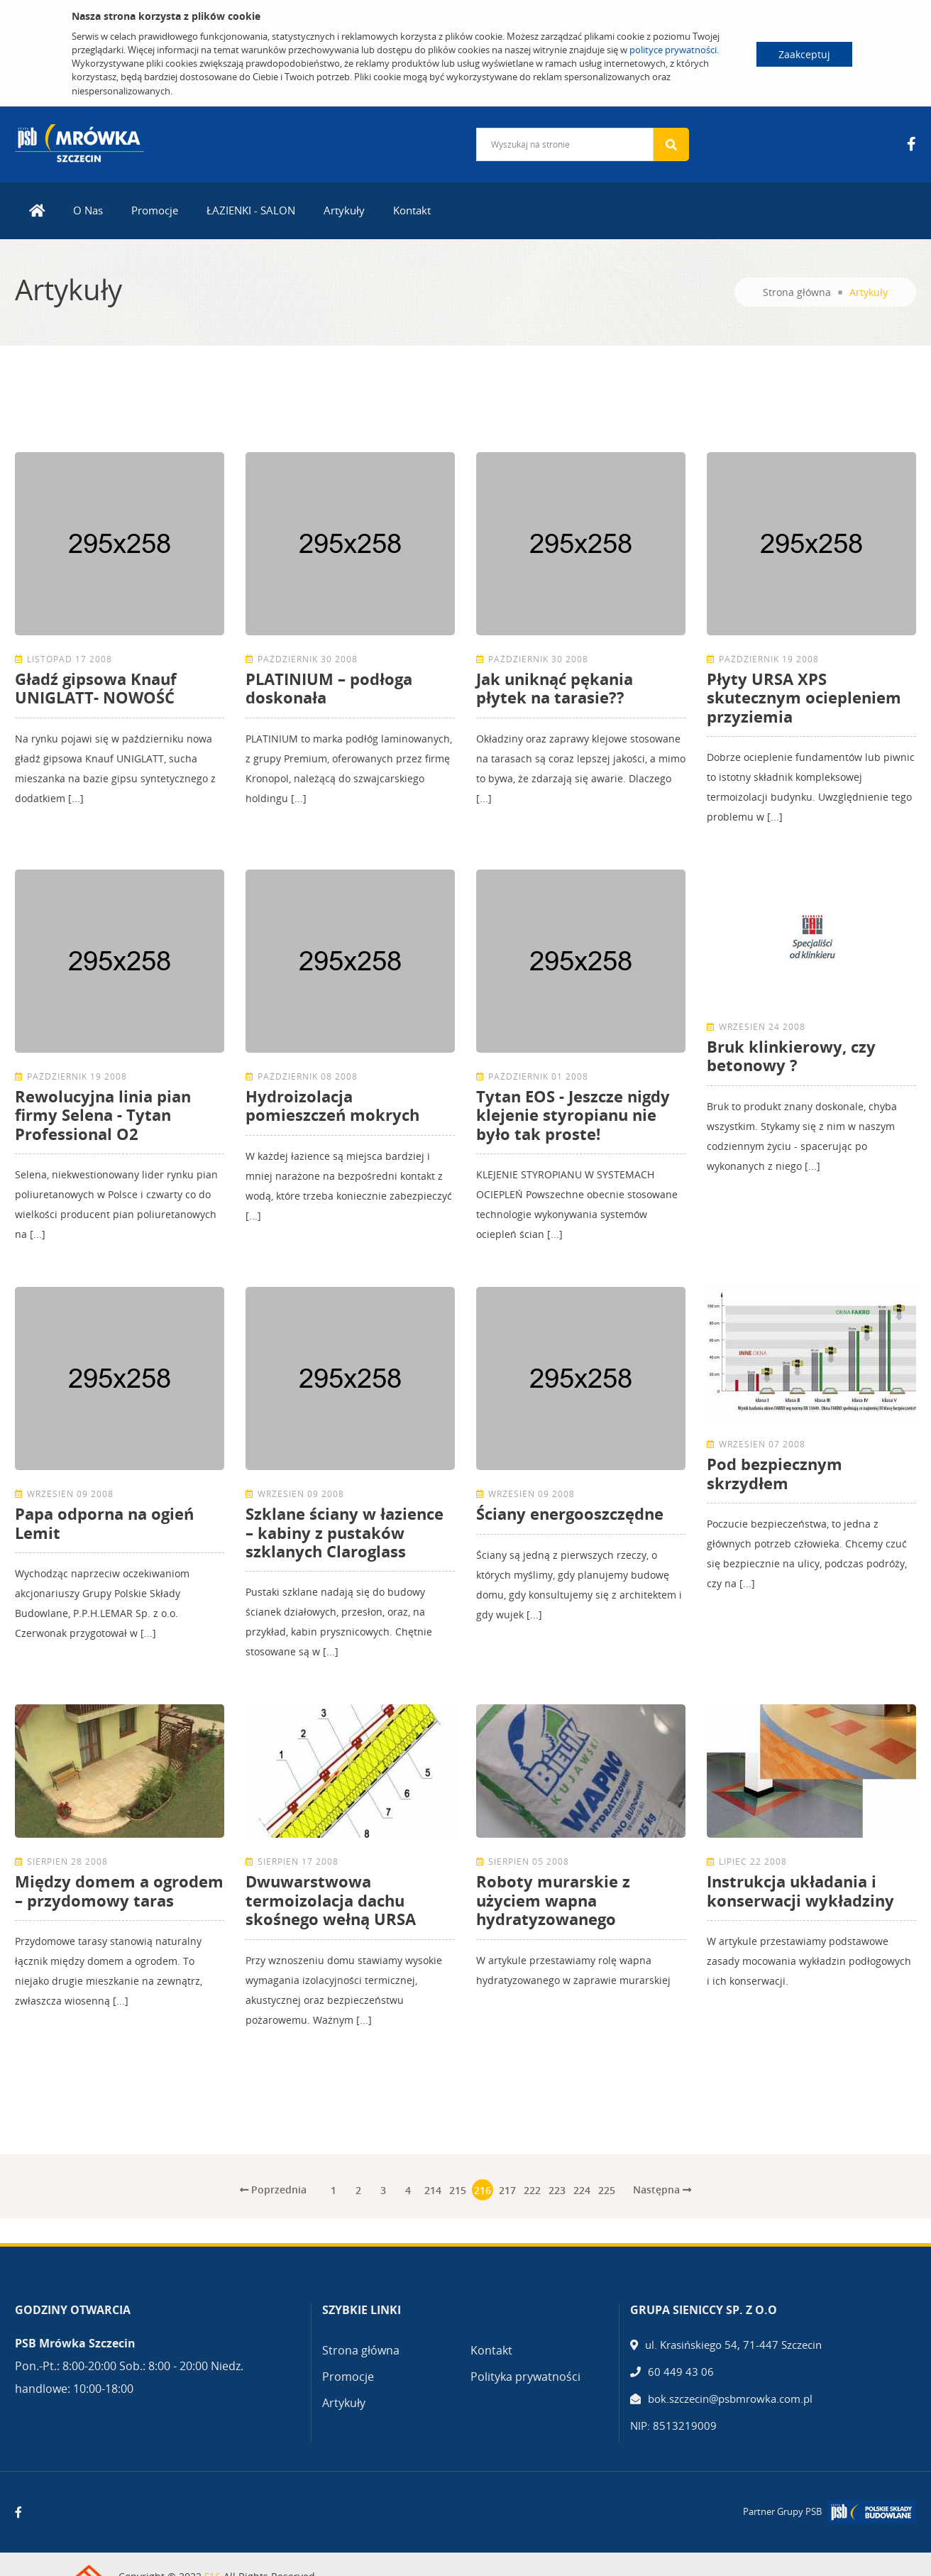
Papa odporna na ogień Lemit (104, 1522)
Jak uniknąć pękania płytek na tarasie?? (554, 688)
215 (457, 2190)
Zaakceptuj (804, 54)
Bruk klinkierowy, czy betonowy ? (791, 1055)
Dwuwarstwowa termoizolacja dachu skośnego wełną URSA (331, 1899)
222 (532, 2190)
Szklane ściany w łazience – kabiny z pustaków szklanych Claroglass (345, 1532)
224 (581, 2190)
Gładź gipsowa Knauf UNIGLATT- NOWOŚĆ (96, 688)
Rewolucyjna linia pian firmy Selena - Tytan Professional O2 (103, 1114)
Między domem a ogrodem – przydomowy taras (119, 1890)
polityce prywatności (673, 49)
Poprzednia (273, 2189)
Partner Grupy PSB (782, 2511)
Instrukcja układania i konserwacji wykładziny (800, 1890)
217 (507, 2190)
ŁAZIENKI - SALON (250, 210)
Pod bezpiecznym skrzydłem (774, 1473)
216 (482, 2190)
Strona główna (797, 292)
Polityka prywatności (525, 2376)
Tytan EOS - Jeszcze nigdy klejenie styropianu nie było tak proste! (573, 1114)
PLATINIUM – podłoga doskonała (329, 688)
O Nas (88, 210)
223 (557, 2190)
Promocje (154, 210)
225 (606, 2190)
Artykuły (344, 210)
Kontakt (412, 210)
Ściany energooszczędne (569, 1513)
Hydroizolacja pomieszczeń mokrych (332, 1105)
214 (432, 2190)
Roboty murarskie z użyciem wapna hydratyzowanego (553, 1899)
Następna (662, 2189)
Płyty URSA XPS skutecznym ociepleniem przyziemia (804, 697)
